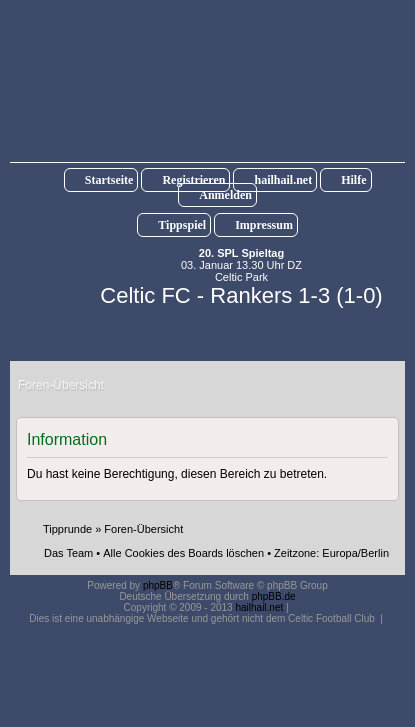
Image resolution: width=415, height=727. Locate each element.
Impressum (264, 225)
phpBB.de (274, 596)
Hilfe (353, 180)
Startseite (109, 180)
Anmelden (225, 195)
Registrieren (193, 180)
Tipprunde (67, 529)
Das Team (68, 553)
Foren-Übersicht (143, 529)
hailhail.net (283, 180)
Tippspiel (182, 225)
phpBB (158, 585)
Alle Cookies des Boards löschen (183, 553)
